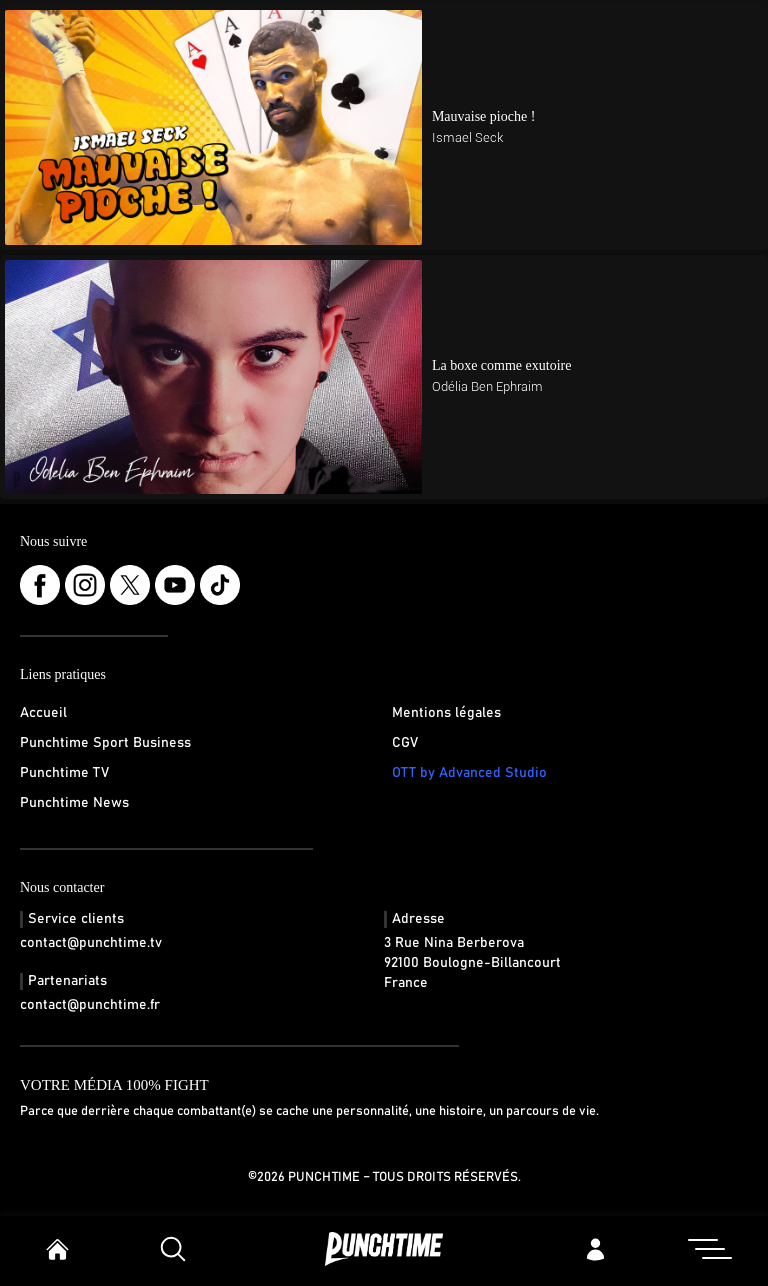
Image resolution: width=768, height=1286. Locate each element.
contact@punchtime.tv (91, 943)
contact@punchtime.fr (90, 1005)
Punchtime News (74, 803)
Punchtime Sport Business (105, 743)
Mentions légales (446, 713)
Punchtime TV (64, 773)
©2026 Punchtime (304, 1177)
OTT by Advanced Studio (469, 773)
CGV (405, 743)
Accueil (43, 713)
